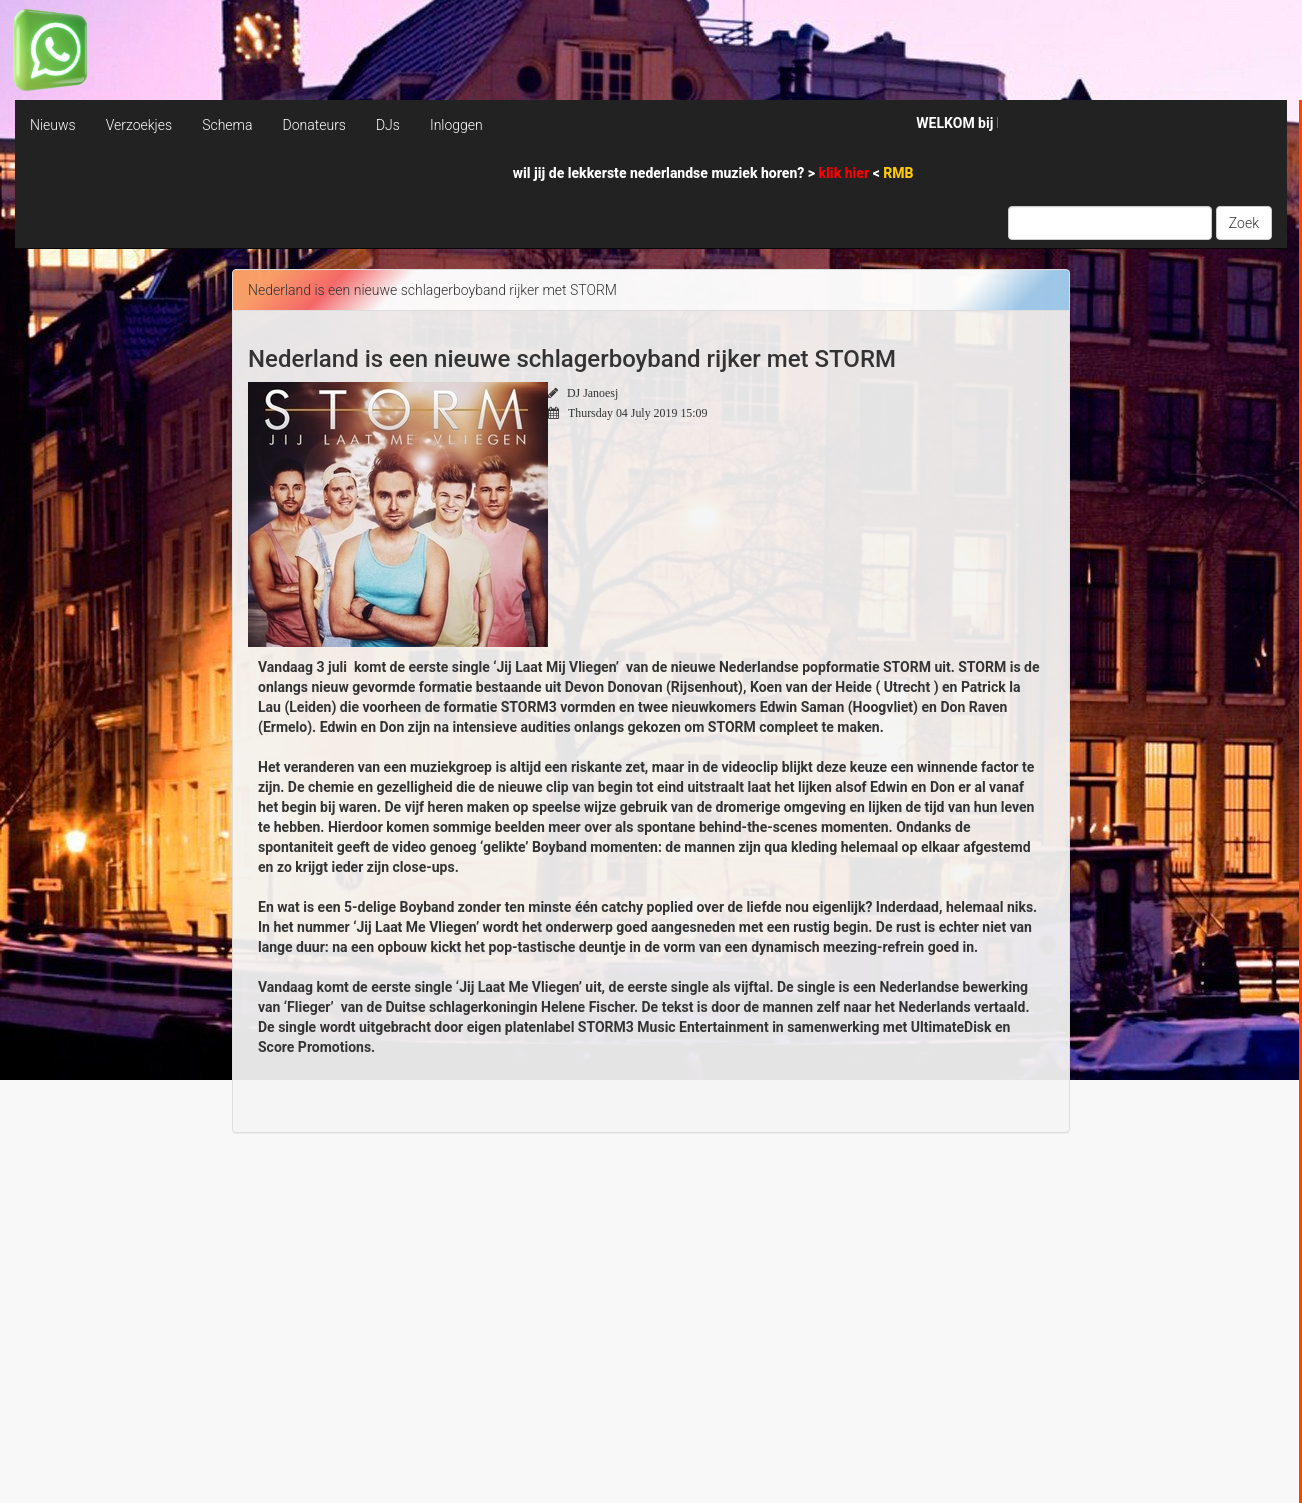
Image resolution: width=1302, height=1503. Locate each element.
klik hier (846, 173)
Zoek (1244, 223)
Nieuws (53, 125)
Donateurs (313, 125)
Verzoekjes (139, 125)
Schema (227, 125)
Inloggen (456, 125)
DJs (388, 125)
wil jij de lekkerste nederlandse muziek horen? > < (713, 173)
